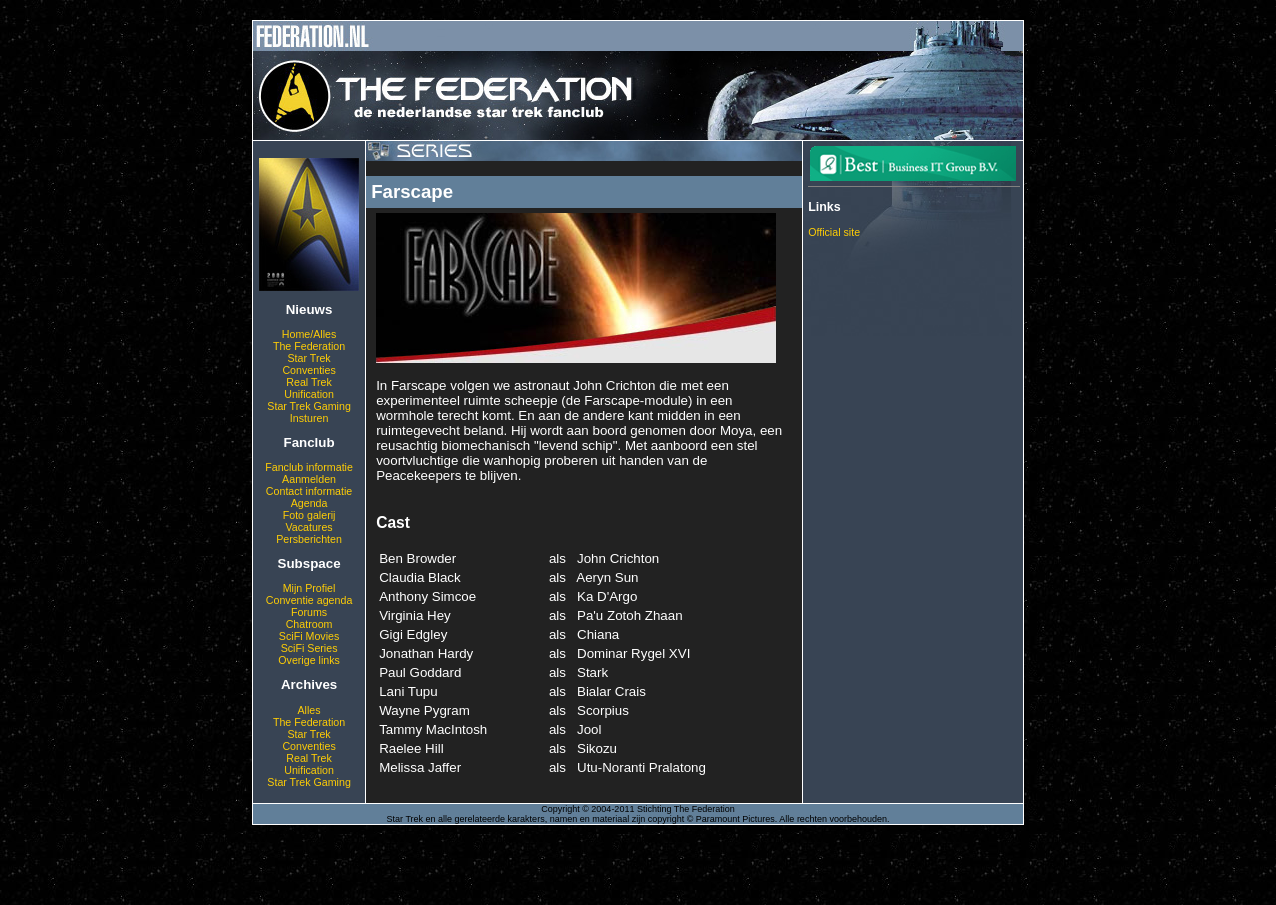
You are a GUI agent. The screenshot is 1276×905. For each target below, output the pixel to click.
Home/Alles (309, 334)
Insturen (309, 418)
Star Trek (308, 358)
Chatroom (309, 624)
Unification (309, 394)
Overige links (309, 660)
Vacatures (308, 527)
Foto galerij (309, 515)
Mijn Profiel (309, 588)
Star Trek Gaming (309, 406)
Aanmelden (309, 479)
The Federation (309, 346)
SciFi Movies (309, 636)
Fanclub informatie (309, 467)
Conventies (308, 370)
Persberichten (309, 539)
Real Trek (309, 382)
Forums (309, 612)
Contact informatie (309, 491)
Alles (309, 710)
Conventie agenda (309, 600)
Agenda (309, 503)
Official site (834, 232)
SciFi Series (309, 648)
